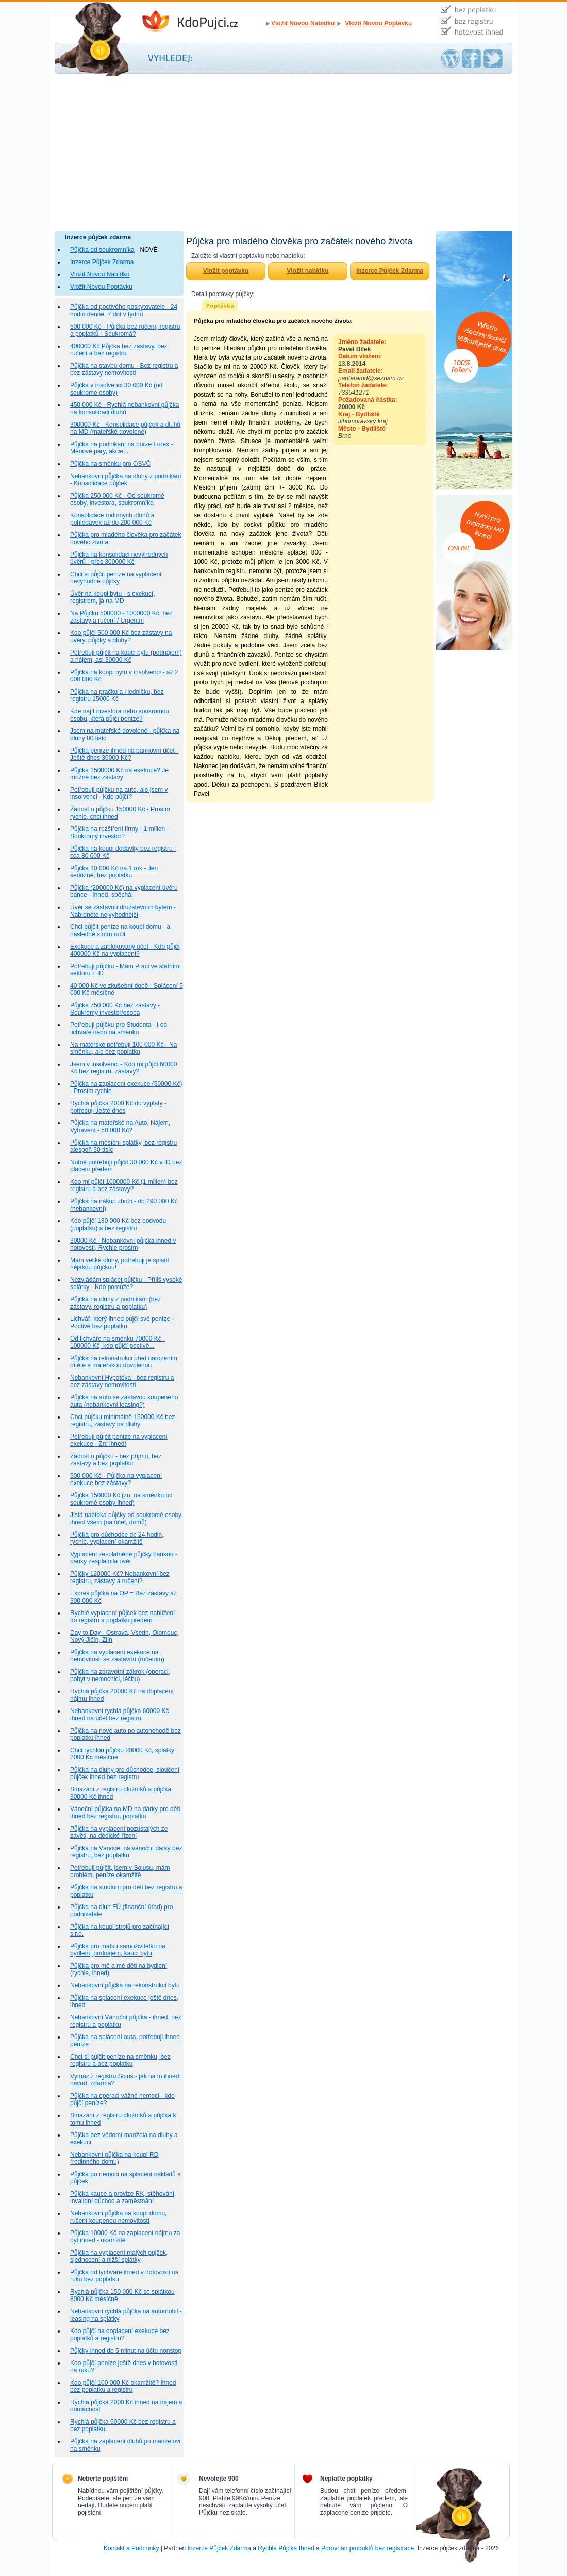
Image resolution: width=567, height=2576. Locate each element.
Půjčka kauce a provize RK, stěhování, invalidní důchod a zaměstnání (123, 2197)
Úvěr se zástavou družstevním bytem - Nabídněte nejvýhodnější (123, 911)
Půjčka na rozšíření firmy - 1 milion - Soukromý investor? (119, 832)
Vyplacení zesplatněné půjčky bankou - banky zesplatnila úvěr (123, 1558)
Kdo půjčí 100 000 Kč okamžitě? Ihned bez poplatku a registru (123, 2386)
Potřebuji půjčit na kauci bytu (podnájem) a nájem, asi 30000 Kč (126, 656)
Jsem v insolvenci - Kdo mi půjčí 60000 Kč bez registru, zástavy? (123, 1068)
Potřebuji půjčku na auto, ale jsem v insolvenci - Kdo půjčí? (119, 793)
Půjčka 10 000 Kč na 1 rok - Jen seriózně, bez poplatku (114, 872)
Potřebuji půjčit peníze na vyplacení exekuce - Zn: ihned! (119, 1440)
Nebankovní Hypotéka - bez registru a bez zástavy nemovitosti (122, 1381)
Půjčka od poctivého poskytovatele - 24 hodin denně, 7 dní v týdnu (123, 310)
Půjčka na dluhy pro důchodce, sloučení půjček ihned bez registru (124, 1773)
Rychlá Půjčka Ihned (286, 2548)
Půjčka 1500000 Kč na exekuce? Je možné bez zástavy (119, 774)
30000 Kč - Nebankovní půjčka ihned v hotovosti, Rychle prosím (123, 1244)
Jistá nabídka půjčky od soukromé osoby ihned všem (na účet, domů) (125, 1518)
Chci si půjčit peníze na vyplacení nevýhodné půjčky (115, 577)
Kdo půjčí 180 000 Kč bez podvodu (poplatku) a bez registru (118, 1224)
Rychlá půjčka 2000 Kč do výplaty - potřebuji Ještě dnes (118, 1107)
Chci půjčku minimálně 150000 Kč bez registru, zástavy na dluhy (122, 1420)
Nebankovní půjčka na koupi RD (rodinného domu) (114, 2158)
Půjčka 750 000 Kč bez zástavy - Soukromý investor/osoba (115, 1009)
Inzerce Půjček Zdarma (102, 262)
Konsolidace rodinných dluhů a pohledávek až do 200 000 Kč (112, 519)
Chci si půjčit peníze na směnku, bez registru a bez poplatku (120, 2060)
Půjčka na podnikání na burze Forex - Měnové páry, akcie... (121, 448)
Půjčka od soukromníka (102, 249)
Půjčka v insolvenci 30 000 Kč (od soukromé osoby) (116, 389)
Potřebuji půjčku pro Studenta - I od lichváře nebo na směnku (118, 1028)
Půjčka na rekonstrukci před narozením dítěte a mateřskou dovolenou (123, 1362)
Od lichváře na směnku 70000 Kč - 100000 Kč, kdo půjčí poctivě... (117, 1342)
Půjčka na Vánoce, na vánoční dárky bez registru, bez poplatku (126, 1852)
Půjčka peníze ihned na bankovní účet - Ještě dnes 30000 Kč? (124, 754)
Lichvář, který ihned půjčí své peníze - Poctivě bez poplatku (122, 1322)
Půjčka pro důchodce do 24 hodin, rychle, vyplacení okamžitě (116, 1538)
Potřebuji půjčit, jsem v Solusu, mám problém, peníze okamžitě (120, 1871)
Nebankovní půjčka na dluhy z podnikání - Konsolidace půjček (125, 479)
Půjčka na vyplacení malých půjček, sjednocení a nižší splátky (119, 2256)
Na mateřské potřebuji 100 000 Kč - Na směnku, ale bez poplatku (123, 1048)
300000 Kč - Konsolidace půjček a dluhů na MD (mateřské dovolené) (125, 428)
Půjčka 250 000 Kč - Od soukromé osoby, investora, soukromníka (117, 499)
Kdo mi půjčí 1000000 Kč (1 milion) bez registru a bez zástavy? (124, 1185)
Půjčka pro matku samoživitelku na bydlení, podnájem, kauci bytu (117, 1950)
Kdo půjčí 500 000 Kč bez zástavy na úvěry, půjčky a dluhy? (121, 636)
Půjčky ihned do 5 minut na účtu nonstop (125, 2350)
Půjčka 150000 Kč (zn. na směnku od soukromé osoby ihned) (121, 1499)
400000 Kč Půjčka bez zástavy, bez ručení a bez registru (119, 350)
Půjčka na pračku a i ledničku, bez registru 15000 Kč (116, 695)
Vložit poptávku (226, 270)
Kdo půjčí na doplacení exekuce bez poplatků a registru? (120, 2334)
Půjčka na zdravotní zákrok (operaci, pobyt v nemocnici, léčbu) (120, 1675)
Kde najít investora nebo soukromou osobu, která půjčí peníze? (119, 715)
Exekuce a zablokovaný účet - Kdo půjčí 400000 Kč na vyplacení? (125, 950)
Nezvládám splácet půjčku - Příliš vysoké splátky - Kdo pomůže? (126, 1283)
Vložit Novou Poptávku (378, 23)
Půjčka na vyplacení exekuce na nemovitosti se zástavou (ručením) (117, 1656)
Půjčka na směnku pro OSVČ (110, 463)
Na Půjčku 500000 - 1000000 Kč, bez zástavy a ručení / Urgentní (121, 617)
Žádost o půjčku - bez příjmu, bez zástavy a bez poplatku (115, 1460)
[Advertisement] (283, 153)
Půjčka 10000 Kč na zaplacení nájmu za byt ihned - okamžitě (125, 2236)
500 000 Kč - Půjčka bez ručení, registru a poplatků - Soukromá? (125, 330)
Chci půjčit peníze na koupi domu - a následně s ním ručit (120, 930)
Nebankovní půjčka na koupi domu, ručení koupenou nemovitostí (118, 2217)
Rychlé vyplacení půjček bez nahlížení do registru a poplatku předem (122, 1616)
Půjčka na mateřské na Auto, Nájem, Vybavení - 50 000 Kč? (120, 1126)
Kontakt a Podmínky (131, 2548)
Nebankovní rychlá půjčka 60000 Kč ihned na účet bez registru (119, 1714)
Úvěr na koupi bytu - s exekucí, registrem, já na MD (112, 597)
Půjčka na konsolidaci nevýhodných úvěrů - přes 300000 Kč (119, 558)
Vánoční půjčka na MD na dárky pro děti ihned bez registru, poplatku (125, 1812)
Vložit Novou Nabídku (303, 23)
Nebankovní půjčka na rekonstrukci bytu (125, 1985)
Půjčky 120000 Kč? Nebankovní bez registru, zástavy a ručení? (120, 1577)
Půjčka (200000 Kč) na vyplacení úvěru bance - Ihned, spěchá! (124, 891)
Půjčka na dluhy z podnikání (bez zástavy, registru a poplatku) (115, 1303)
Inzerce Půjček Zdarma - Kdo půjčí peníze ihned (201, 22)
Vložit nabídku (307, 270)
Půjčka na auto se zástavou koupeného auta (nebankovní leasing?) (124, 1401)
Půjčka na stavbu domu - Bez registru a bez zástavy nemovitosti (124, 369)
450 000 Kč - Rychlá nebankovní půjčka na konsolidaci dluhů (124, 408)
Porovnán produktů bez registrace (367, 2548)
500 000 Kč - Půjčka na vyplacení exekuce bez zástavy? (116, 1479)
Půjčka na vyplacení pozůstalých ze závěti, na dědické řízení (119, 1832)
